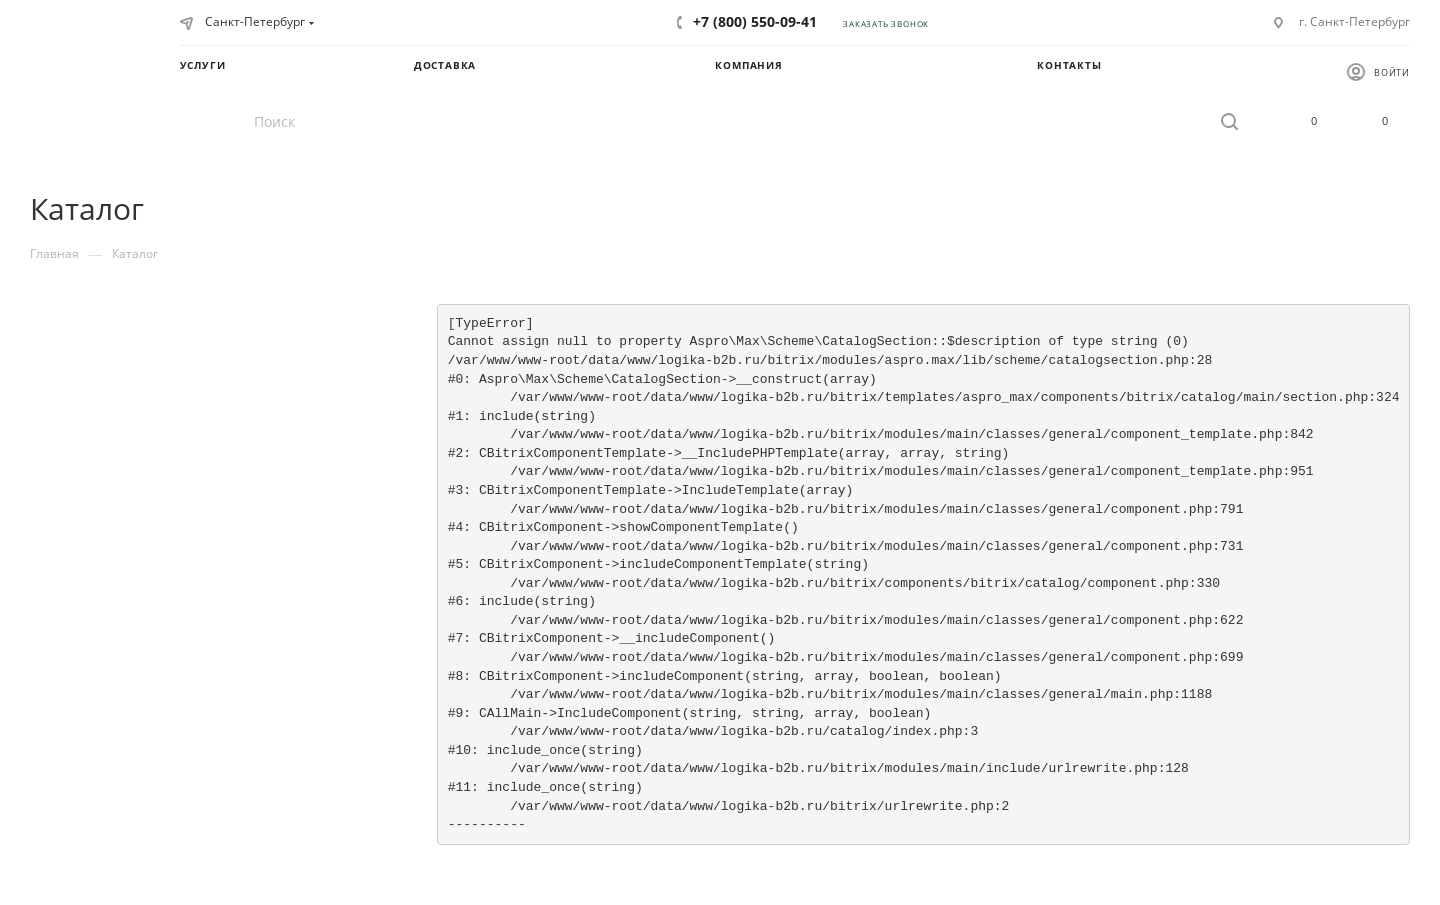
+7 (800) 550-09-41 (755, 21)
